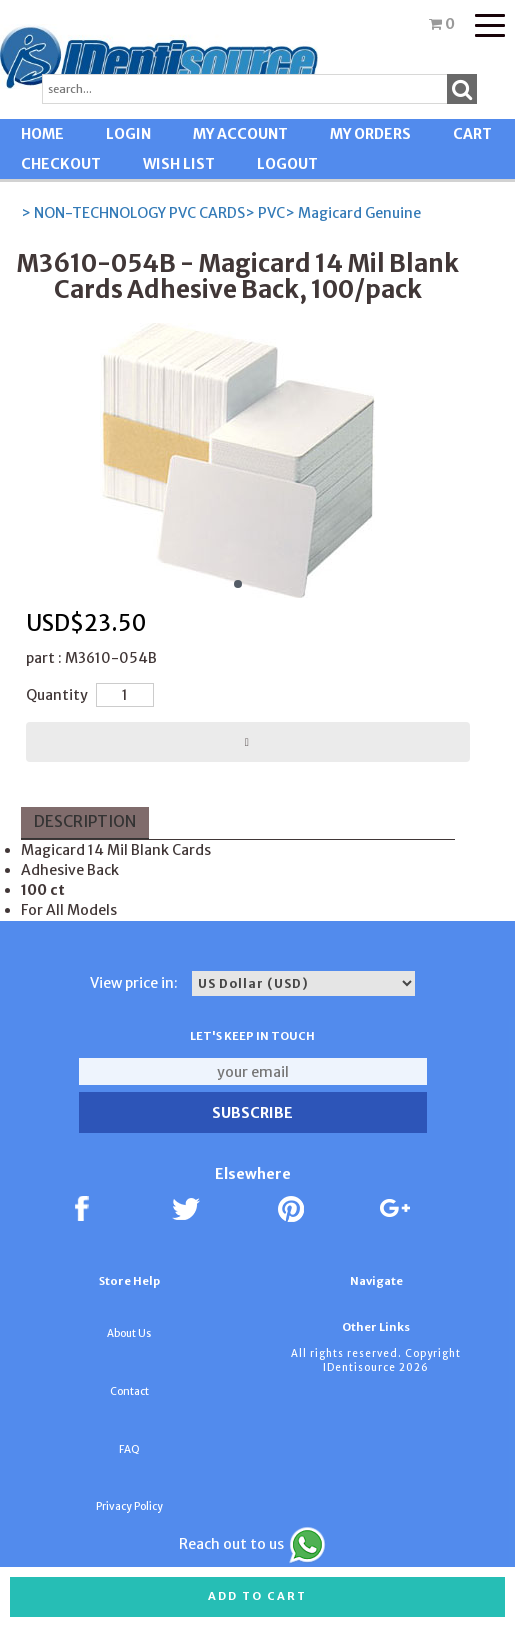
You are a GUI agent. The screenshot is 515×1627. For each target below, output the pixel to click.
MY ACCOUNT (240, 134)
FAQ (129, 1449)
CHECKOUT (61, 164)
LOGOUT (287, 164)
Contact (129, 1391)
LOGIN (128, 134)
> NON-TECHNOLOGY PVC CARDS (133, 213)
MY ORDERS (370, 134)
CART (472, 134)
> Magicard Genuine (353, 213)
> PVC (265, 213)
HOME (42, 134)
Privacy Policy (129, 1506)
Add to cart (257, 1596)
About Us (129, 1333)
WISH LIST (179, 164)
